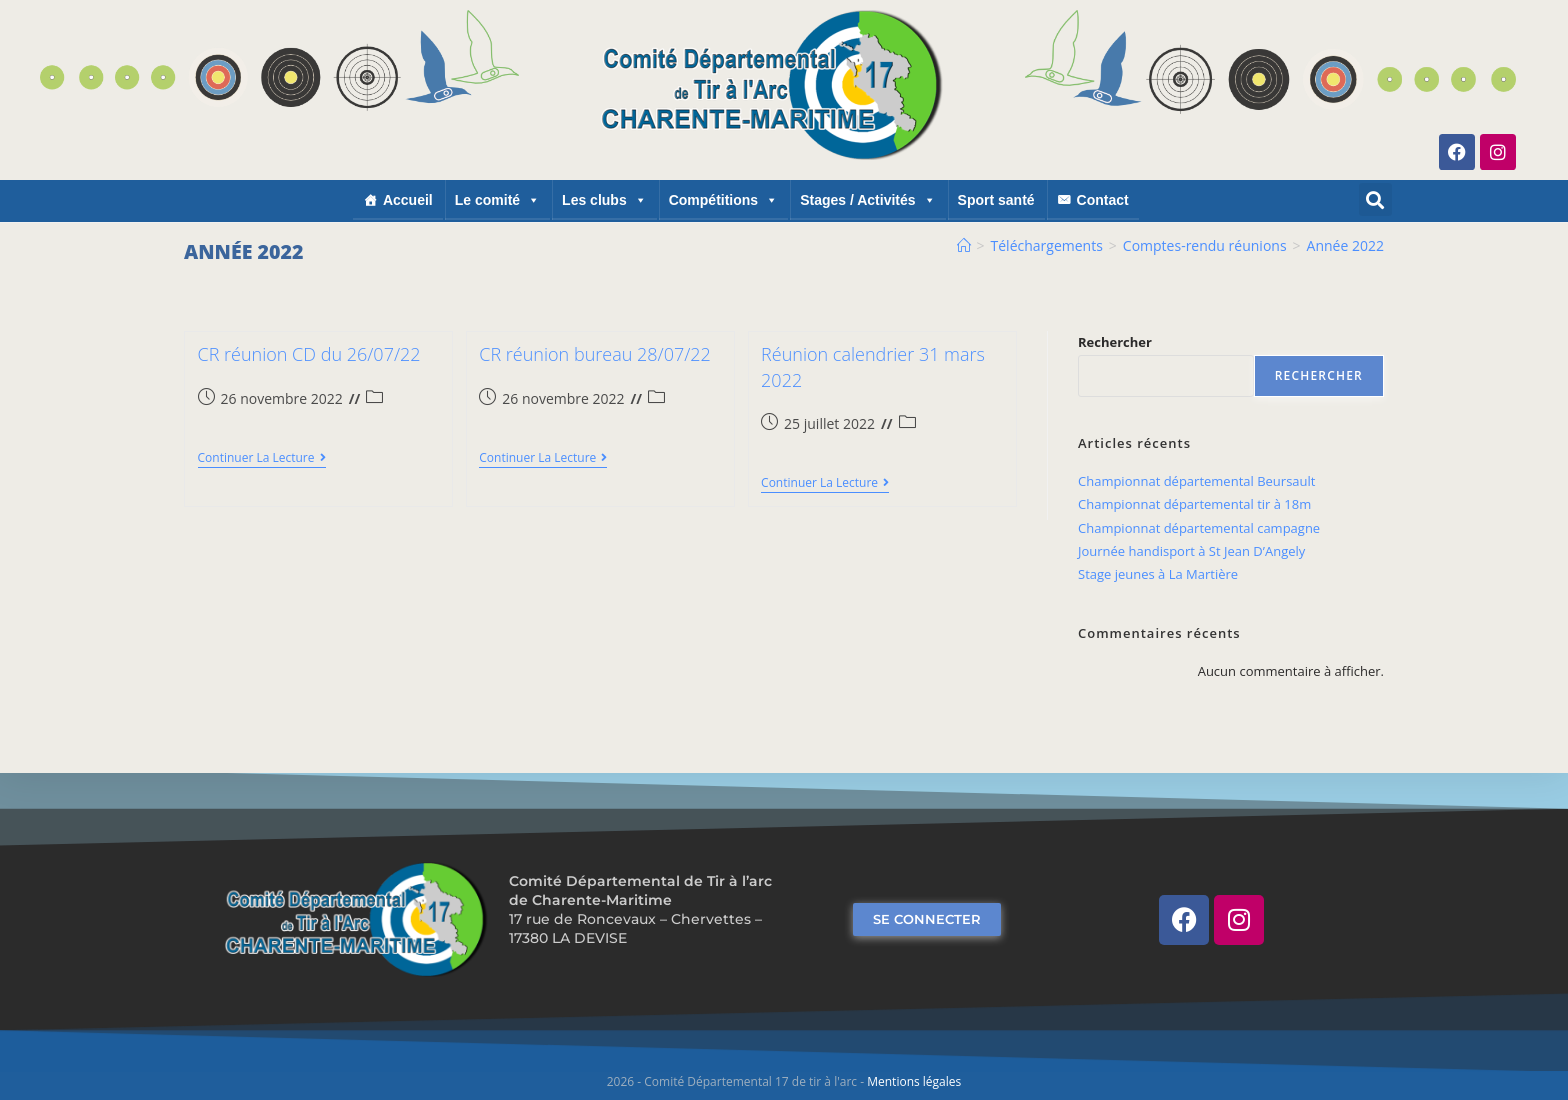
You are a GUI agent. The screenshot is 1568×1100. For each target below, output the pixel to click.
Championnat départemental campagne (1199, 528)
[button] (1375, 199)
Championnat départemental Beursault (1196, 481)
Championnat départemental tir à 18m (1194, 504)
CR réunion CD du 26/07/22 (309, 354)
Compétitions (723, 200)
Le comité (497, 200)
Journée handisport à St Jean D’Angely (1191, 551)
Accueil (408, 200)
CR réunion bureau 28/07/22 (595, 354)
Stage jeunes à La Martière (1158, 574)
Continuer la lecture (262, 458)
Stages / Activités (867, 200)
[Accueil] (964, 245)
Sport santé (996, 200)
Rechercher (1115, 342)
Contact (1103, 200)
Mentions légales (914, 1081)
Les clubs (604, 200)
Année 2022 (1345, 245)
